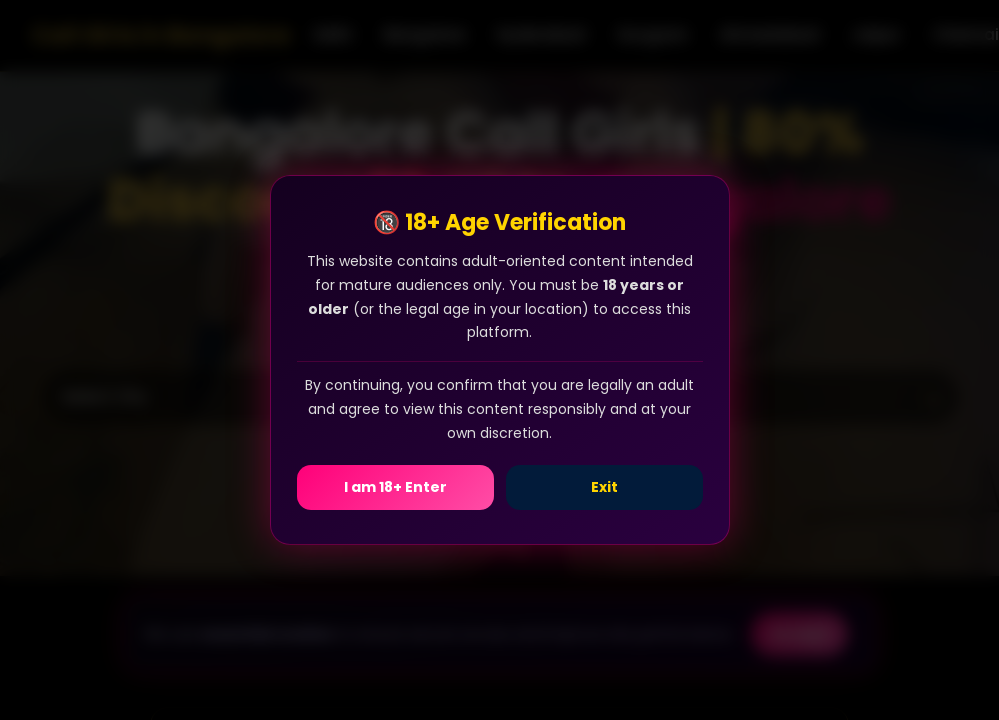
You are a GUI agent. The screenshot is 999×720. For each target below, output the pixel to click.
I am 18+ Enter (395, 487)
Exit (604, 487)
